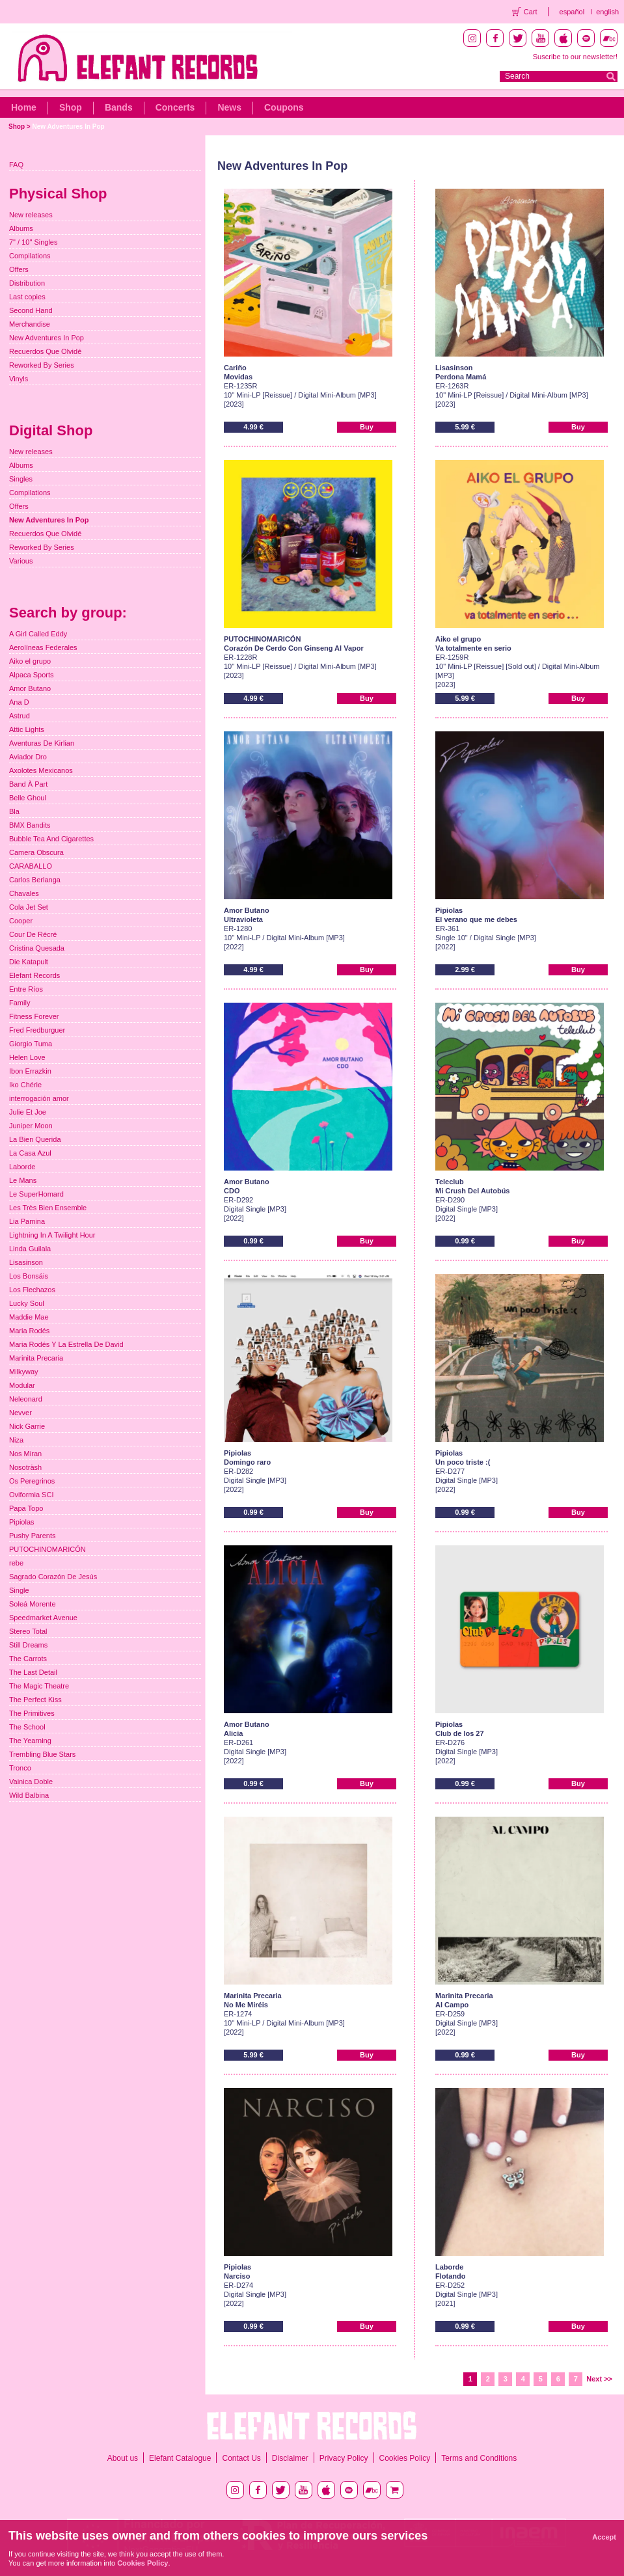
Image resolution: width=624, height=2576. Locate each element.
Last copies (27, 297)
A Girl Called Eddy (38, 634)
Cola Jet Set (28, 907)
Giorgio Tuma (30, 1044)
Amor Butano (30, 688)
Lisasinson (26, 1262)
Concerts (175, 107)
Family (19, 1003)
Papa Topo (26, 1508)
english (607, 12)
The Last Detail (33, 1672)
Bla (14, 811)
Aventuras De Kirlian (41, 743)
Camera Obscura (36, 852)
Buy (366, 427)
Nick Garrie (27, 1426)
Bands (119, 107)
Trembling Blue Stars (42, 1754)
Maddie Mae (29, 1317)
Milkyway (23, 1372)
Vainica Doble (31, 1781)
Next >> (599, 2379)
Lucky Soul (26, 1303)
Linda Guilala (30, 1249)
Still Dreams (28, 1645)
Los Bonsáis (28, 1276)
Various (21, 561)
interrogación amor (39, 1098)
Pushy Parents (32, 1535)
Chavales (24, 893)
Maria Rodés (29, 1331)
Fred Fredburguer (37, 1030)
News (229, 107)
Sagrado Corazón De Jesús (53, 1576)
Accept (604, 2537)
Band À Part (28, 784)
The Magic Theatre (39, 1686)
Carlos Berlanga (35, 880)
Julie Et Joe (27, 1112)
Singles (21, 479)
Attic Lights (26, 729)
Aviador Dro (28, 757)
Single (19, 1590)
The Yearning (30, 1740)
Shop (70, 107)
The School (27, 1727)
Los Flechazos (32, 1290)
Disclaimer (290, 2458)
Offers (19, 269)
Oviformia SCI (31, 1494)
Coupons (284, 107)
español (572, 12)
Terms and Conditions (479, 2458)
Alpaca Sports (31, 675)
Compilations (30, 256)
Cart (530, 12)
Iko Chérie (25, 1085)
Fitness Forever (34, 1016)
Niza (16, 1440)
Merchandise (29, 324)
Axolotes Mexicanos (41, 770)
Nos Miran (25, 1453)
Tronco (20, 1768)
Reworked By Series (41, 365)
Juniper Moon (31, 1126)
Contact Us (241, 2458)
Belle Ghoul (27, 798)
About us (122, 2458)
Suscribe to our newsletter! (575, 57)
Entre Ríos (26, 989)
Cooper (21, 921)
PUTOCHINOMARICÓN (47, 1549)
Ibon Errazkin (30, 1071)
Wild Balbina (29, 1795)
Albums (21, 228)
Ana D (19, 702)
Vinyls (18, 379)
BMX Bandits (30, 825)
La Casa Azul (30, 1153)
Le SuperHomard (36, 1194)
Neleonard (25, 1399)
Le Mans (22, 1180)
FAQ (16, 165)
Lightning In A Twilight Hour (52, 1235)
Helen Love (27, 1057)
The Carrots (28, 1658)
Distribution (27, 283)
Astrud (19, 716)
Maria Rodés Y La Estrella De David (66, 1344)
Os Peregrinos (32, 1481)
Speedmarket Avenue (43, 1617)
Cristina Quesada (36, 948)
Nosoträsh (25, 1467)
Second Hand (31, 310)
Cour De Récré (33, 934)
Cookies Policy (405, 2458)
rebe (16, 1563)
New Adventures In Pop (68, 126)
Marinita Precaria (36, 1358)
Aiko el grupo (30, 661)
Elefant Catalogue (180, 2458)
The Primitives (32, 1713)
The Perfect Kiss (35, 1699)
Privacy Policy (343, 2458)
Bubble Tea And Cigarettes (51, 839)
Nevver (20, 1413)
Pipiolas (21, 1522)
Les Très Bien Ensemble (48, 1208)
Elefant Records (34, 975)
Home (23, 107)
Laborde (22, 1167)
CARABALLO (30, 866)
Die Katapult (28, 962)
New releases (31, 215)
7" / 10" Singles (33, 242)
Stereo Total (28, 1631)
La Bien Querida (35, 1139)
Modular (22, 1385)
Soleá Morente (32, 1604)
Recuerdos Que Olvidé (45, 351)
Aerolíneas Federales (43, 647)
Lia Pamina (27, 1221)
